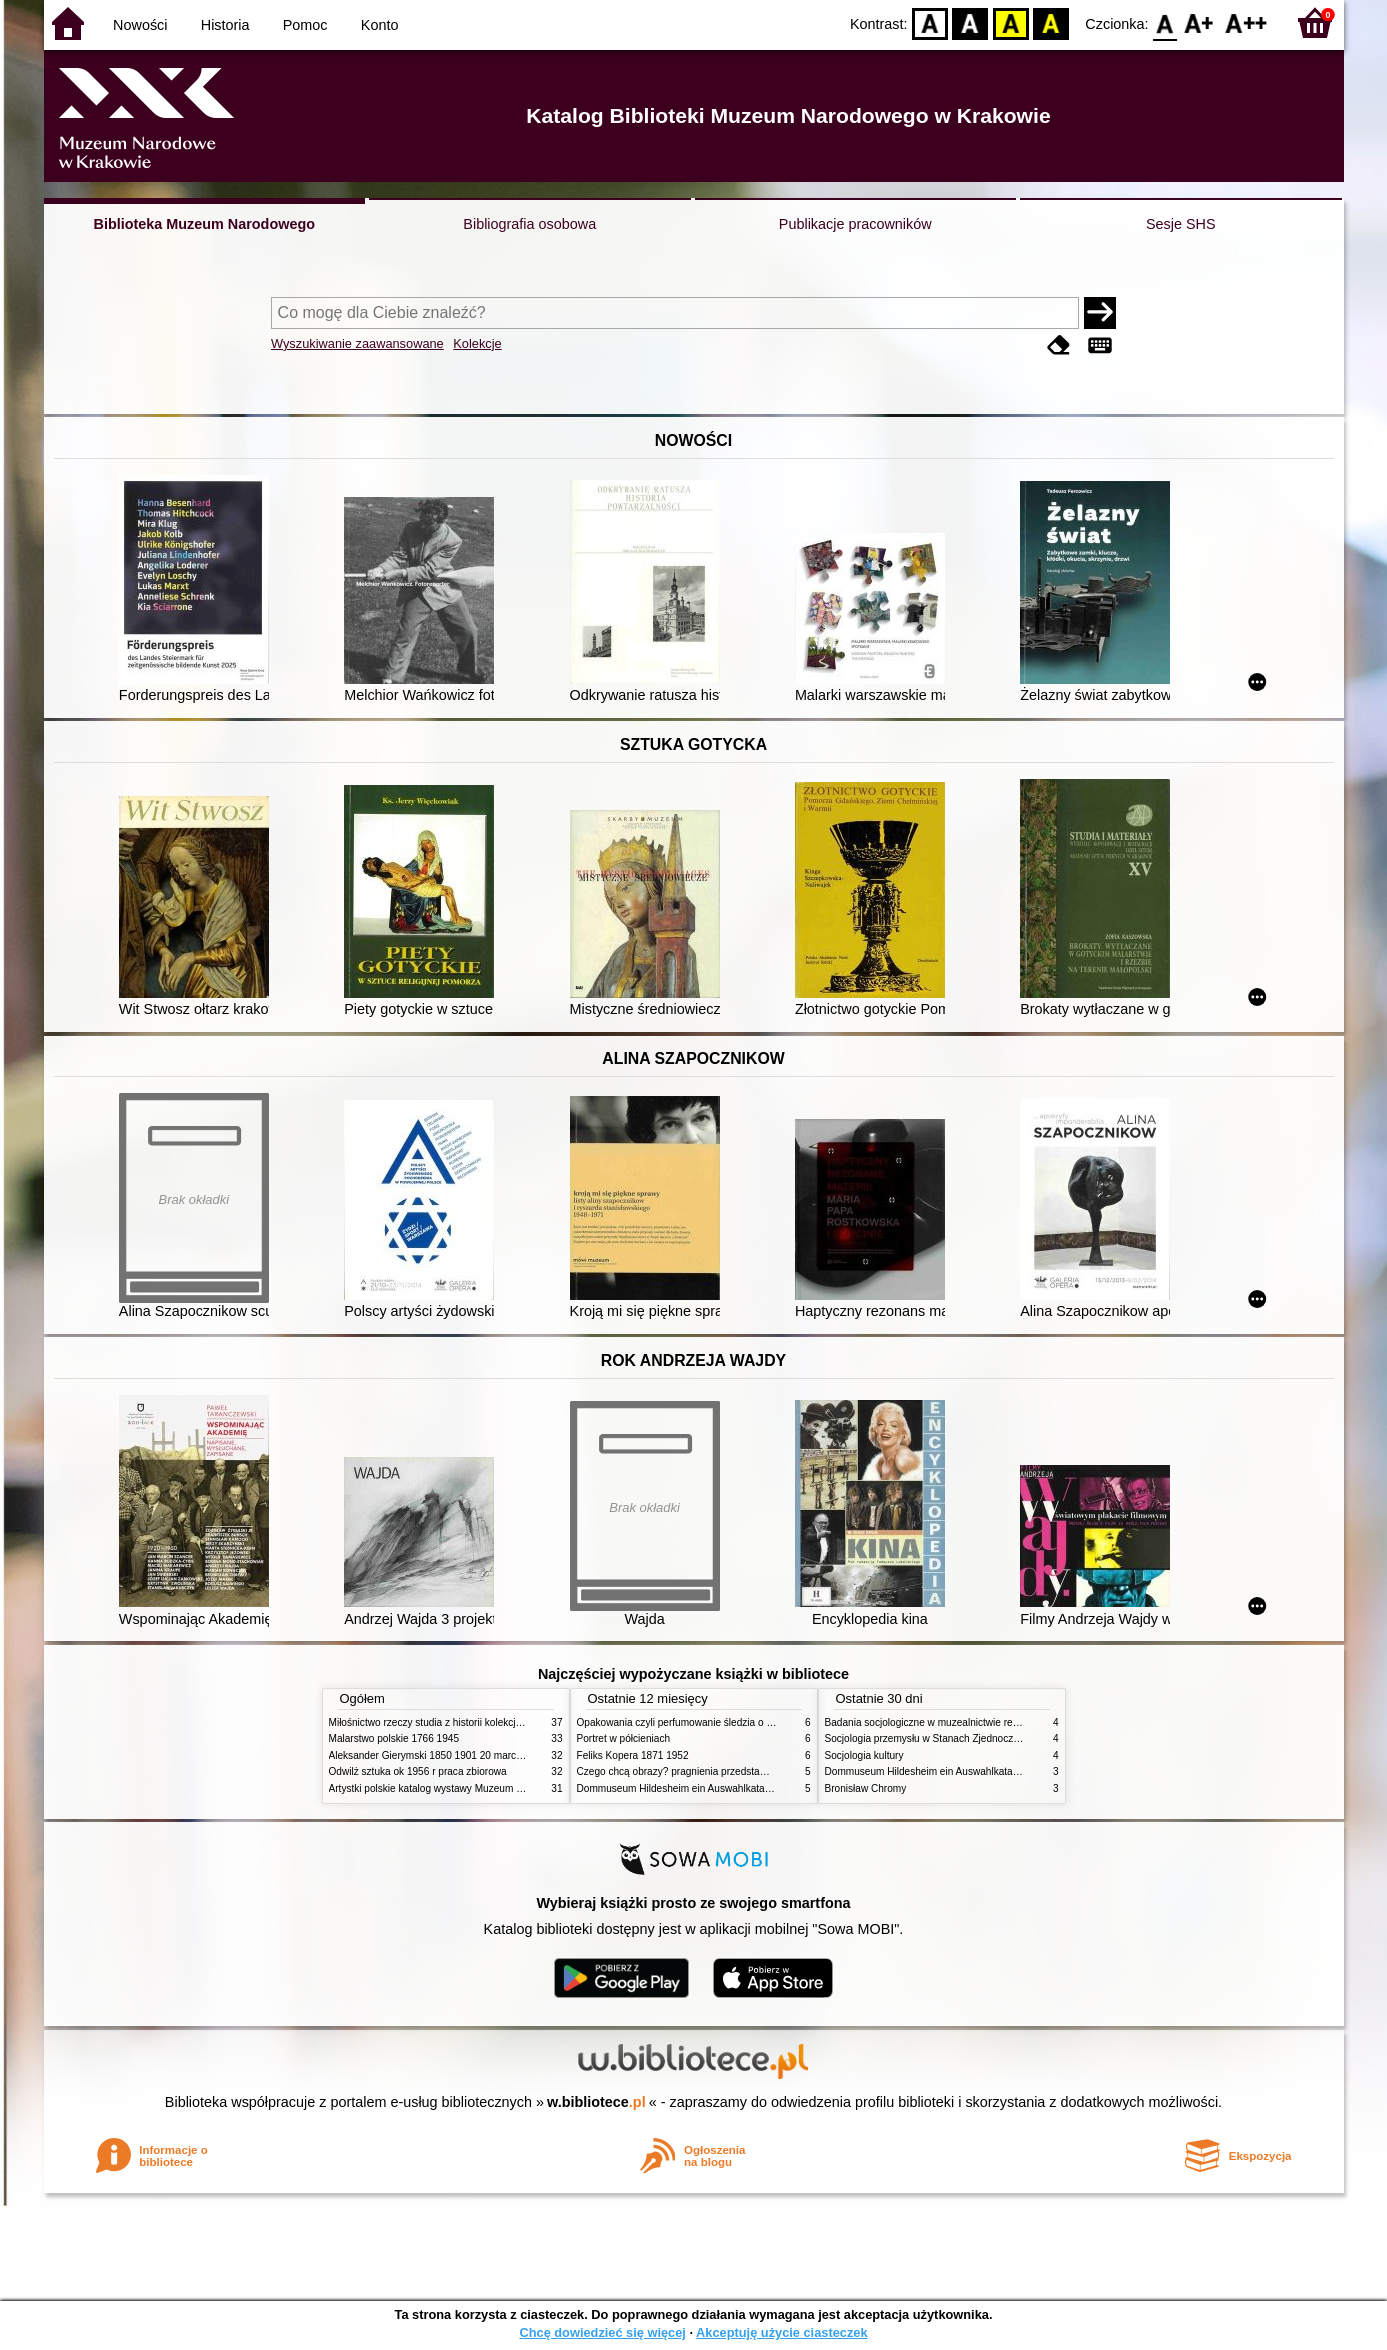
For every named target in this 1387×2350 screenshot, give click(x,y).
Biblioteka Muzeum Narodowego (204, 224)
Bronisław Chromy (866, 1788)
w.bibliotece (596, 2102)
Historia (225, 25)
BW (971, 22)
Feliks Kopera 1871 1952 (633, 1755)
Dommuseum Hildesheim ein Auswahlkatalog (678, 1788)
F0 (1165, 22)
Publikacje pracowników (855, 224)
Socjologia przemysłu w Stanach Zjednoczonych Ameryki (952, 1738)
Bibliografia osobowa (529, 224)
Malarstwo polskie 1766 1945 (394, 1738)
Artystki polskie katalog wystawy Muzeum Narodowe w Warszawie (476, 1788)
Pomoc (305, 25)
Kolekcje (477, 343)
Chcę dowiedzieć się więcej (602, 2332)
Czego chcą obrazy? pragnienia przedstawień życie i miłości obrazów (731, 1771)
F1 (1199, 22)
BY (1051, 22)
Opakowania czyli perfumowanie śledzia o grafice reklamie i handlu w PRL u (747, 1722)
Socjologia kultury (864, 1755)
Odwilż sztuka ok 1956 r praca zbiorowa (418, 1771)
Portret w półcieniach (624, 1738)
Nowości (140, 25)
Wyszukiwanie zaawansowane (357, 343)
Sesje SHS (1181, 224)
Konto (380, 25)
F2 (1246, 22)
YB (1010, 22)
